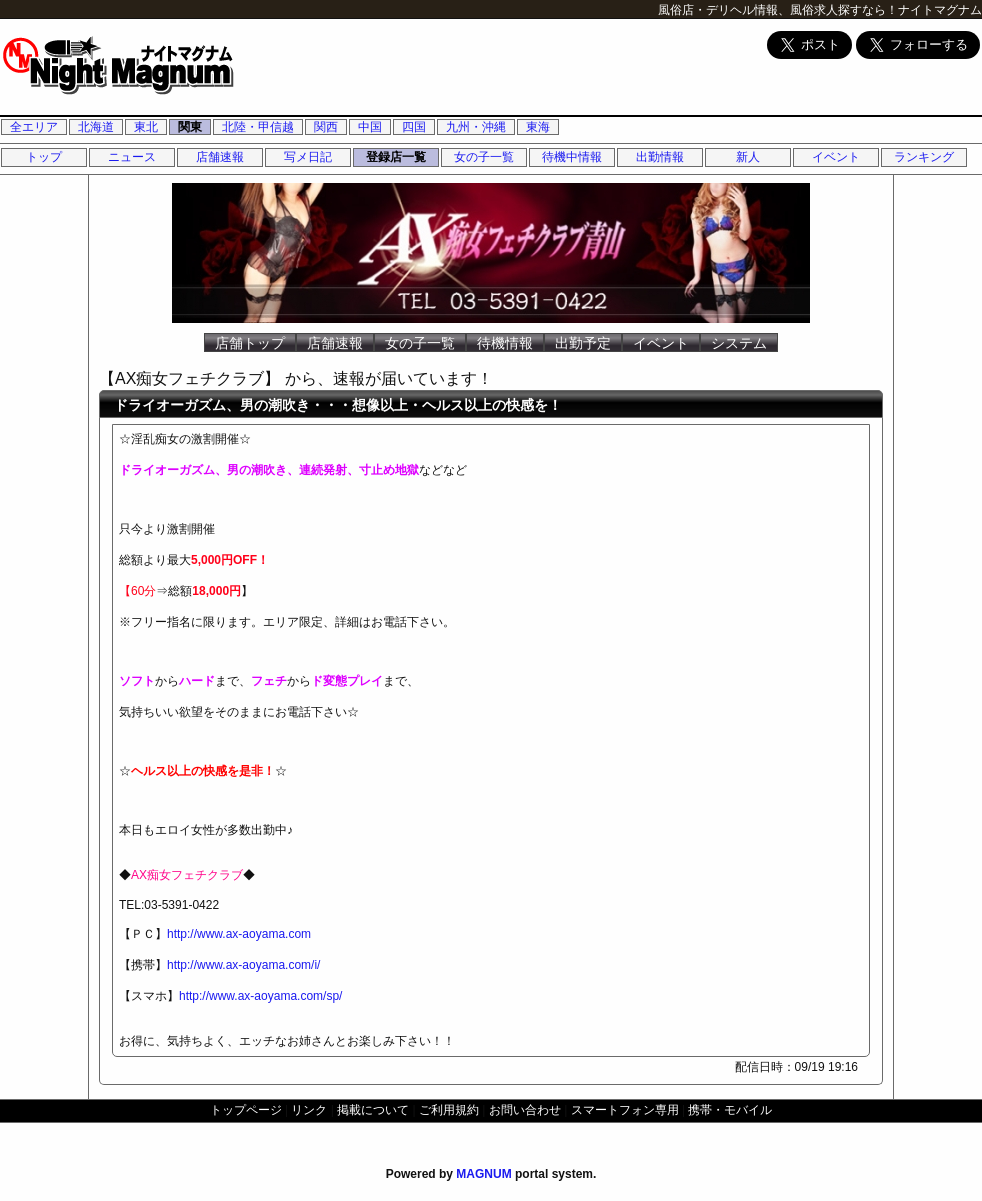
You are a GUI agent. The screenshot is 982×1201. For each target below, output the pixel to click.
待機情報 (505, 343)
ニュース (132, 157)
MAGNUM (483, 1174)
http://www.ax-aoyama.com (239, 934)
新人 (748, 157)
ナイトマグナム (940, 10)
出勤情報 (660, 157)
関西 (326, 127)
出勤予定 (583, 343)
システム (739, 343)
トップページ (246, 1110)
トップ (44, 157)
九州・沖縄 (476, 127)
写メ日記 (308, 157)
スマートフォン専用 (625, 1110)
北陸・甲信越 (258, 127)
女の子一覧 (484, 157)
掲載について (373, 1110)
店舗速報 (220, 157)
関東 (190, 127)
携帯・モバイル (730, 1110)
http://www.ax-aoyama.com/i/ (243, 965)
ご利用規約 (449, 1110)
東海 (538, 127)
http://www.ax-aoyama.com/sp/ (260, 996)
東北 (146, 127)
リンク (309, 1110)
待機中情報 (572, 157)
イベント (836, 157)
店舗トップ (250, 343)
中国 (370, 127)
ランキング (924, 157)
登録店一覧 (396, 157)
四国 (414, 127)
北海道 (96, 127)
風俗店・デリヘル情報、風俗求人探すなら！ (778, 10)
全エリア (34, 127)
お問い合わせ (525, 1110)
